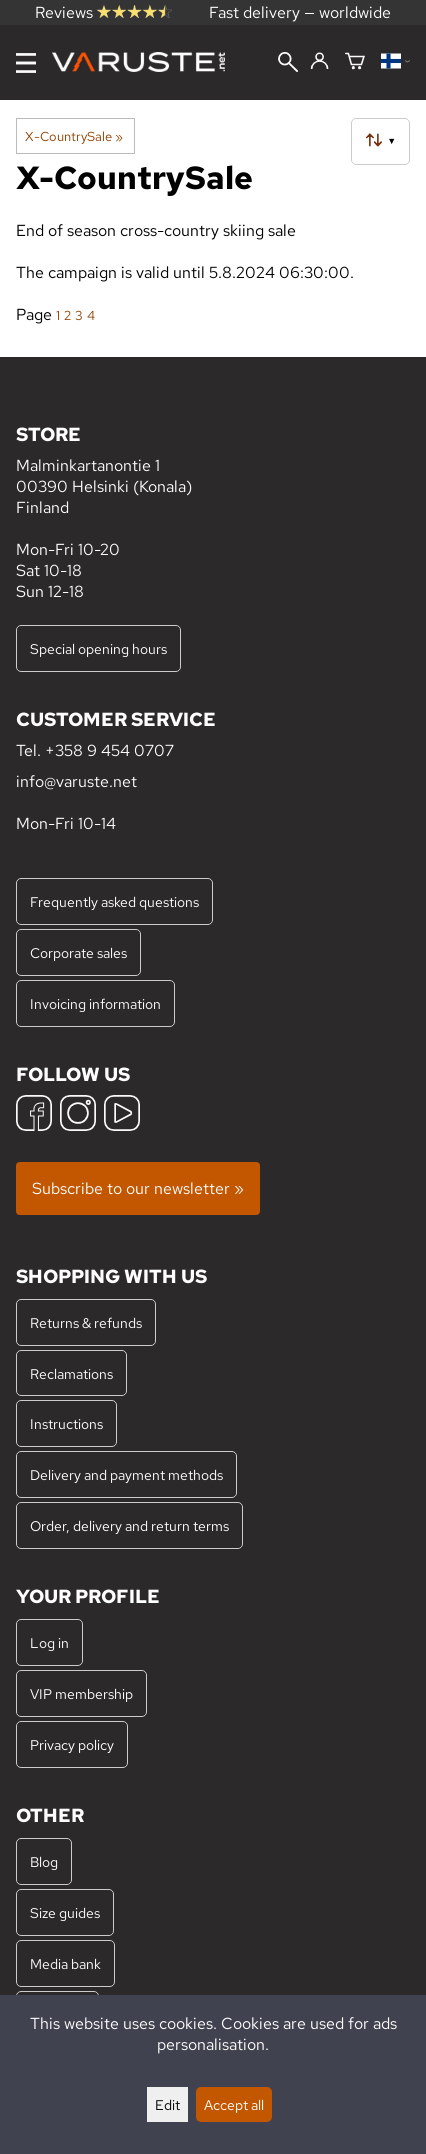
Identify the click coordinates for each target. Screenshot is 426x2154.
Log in (49, 1642)
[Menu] (26, 63)
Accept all (234, 2104)
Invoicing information (95, 1003)
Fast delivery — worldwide (300, 12)
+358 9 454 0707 (109, 750)
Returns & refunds (86, 1322)
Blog (44, 1861)
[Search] (288, 64)
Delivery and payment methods (126, 1474)
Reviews (103, 12)
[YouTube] (122, 1115)
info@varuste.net (76, 781)
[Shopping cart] (355, 62)
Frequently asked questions (114, 901)
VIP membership (81, 1693)
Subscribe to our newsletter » (138, 1188)
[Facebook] (34, 1115)
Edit (167, 2104)
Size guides (65, 1912)
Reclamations (71, 1373)
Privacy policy (72, 1744)
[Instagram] (78, 1115)
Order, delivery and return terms (129, 1525)
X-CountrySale (74, 136)
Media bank (65, 1963)
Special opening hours (98, 648)
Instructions (66, 1423)
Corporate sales (78, 952)
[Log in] (319, 62)
